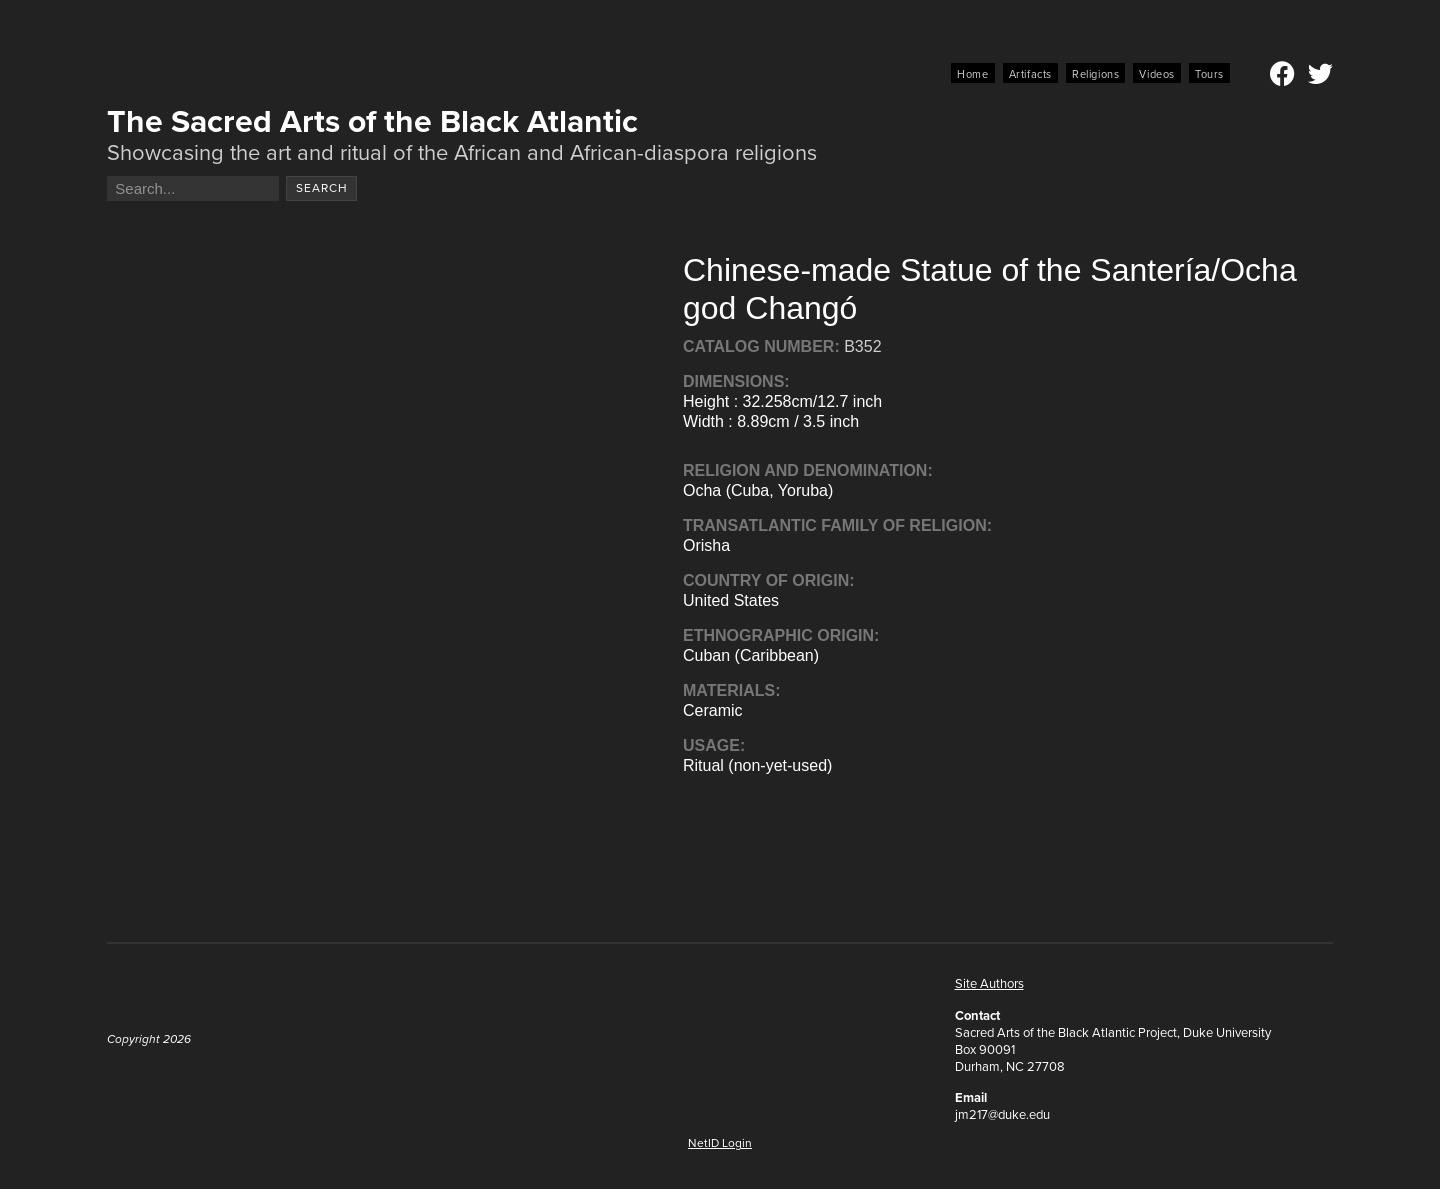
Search (322, 188)
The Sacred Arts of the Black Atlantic (372, 121)
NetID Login (720, 1143)
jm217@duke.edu (1002, 1114)
